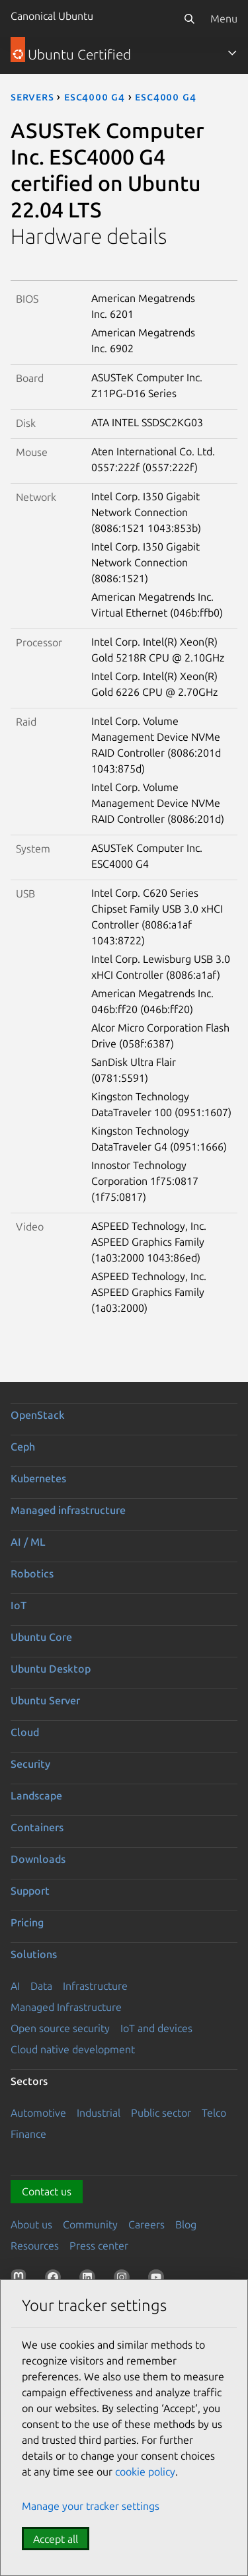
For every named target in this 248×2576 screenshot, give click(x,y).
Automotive (38, 2113)
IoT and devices (156, 2028)
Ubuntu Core (41, 1637)
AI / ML (28, 1542)
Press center (98, 2246)
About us (31, 2224)
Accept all (55, 2539)
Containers (37, 1827)
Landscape (36, 1795)
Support (30, 1891)
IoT (18, 1605)
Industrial (98, 2113)
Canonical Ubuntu (52, 16)
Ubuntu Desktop (51, 1669)
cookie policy (145, 2472)
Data (41, 1986)
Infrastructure (95, 1986)
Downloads (38, 1859)
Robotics (32, 1573)
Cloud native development (73, 2049)
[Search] (189, 18)
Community (90, 2224)
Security (30, 1764)
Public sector (161, 2113)
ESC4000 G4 (94, 96)
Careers (146, 2224)
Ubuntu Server (45, 1700)
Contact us (46, 2191)
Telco (214, 2113)
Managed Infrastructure (66, 2007)
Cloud (25, 1732)
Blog (185, 2224)
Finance (28, 2134)
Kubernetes (38, 1478)
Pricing (27, 1922)
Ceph (23, 1447)
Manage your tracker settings (90, 2506)
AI (15, 1986)
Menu (223, 18)
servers (32, 96)
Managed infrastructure (68, 1510)
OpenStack (38, 1415)
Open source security (60, 2028)
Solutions (34, 1954)
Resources (35, 2246)
